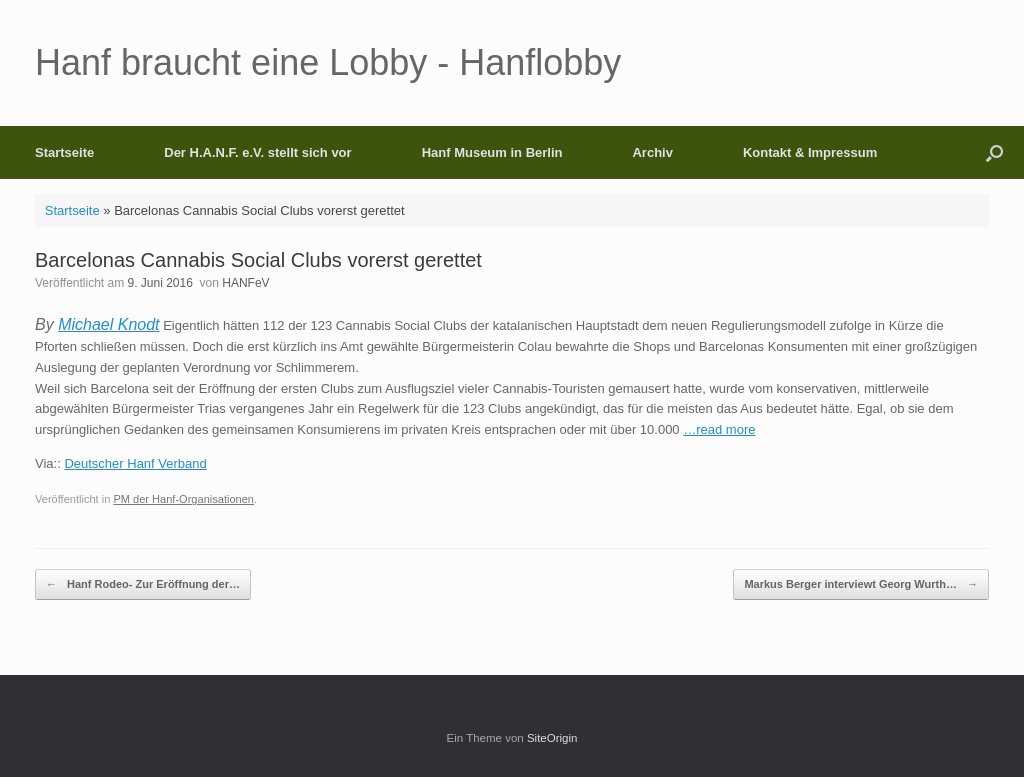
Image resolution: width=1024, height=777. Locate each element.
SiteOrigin (552, 738)
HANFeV (245, 283)
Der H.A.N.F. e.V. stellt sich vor (257, 152)
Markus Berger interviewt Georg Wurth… (861, 584)
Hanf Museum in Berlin (492, 152)
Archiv (652, 152)
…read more (719, 429)
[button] (994, 152)
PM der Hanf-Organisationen (183, 499)
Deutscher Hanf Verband (135, 463)
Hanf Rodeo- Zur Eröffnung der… (143, 584)
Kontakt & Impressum (810, 152)
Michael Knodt (108, 324)
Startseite (64, 152)
